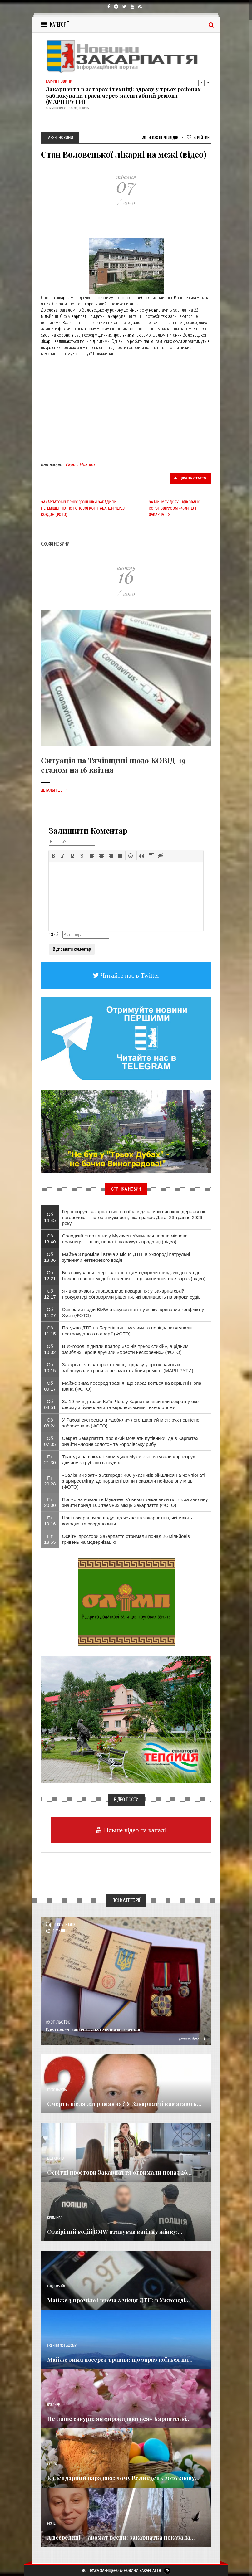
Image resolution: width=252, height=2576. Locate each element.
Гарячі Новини (80, 464)
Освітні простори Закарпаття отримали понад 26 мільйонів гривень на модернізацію (126, 1539)
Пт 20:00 (50, 1502)
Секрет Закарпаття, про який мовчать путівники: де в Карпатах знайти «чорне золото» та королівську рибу (130, 1441)
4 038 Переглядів (160, 137)
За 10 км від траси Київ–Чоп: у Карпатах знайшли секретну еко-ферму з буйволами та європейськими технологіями (131, 1404)
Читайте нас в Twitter (129, 975)
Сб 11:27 (50, 1312)
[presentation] (54, 855)
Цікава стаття (190, 478)
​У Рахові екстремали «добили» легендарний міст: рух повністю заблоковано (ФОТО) (131, 1422)
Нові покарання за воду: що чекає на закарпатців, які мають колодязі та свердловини (127, 1520)
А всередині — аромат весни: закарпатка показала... (121, 2537)
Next (208, 83)
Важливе (53, 2405)
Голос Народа (57, 2090)
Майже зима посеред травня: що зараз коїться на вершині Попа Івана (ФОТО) (131, 1386)
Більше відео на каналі (133, 1830)
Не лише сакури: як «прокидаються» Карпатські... (119, 2419)
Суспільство (58, 2022)
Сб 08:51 (50, 1404)
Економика (55, 2158)
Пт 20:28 (50, 1480)
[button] (53, 855)
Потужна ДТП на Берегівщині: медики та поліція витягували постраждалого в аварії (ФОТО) (127, 1330)
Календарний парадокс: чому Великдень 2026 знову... (123, 2478)
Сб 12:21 (50, 1275)
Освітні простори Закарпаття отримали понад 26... (119, 2172)
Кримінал (54, 2217)
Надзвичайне (57, 2286)
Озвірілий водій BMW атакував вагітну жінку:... (114, 2231)
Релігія (52, 2464)
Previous (201, 83)
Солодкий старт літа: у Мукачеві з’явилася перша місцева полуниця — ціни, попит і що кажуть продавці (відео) (125, 1238)
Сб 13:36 (50, 1257)
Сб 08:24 (50, 1422)
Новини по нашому (61, 2345)
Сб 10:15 (50, 1367)
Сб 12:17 (50, 1294)
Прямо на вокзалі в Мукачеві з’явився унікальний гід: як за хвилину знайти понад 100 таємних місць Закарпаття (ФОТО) (135, 1502)
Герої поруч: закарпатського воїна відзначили (93, 2029)
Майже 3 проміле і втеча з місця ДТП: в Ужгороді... (118, 2300)
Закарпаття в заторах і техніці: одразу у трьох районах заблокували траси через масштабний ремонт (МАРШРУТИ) (123, 95)
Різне (51, 2523)
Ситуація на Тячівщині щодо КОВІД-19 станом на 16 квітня (113, 765)
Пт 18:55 (50, 1539)
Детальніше (54, 790)
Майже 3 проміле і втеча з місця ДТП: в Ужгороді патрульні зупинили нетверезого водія (126, 1257)
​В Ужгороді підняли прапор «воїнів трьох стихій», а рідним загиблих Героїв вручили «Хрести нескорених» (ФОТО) (125, 1349)
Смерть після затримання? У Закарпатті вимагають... (124, 2103)
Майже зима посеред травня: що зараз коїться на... (120, 2359)
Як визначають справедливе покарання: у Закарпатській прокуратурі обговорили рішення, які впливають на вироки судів (131, 1294)
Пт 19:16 (50, 1520)
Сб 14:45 (50, 1217)
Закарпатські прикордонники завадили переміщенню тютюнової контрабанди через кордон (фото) (83, 508)
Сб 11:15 (50, 1330)
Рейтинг (199, 137)
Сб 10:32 (50, 1349)
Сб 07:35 (50, 1441)
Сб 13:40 (50, 1238)
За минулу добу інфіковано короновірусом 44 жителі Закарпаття (174, 508)
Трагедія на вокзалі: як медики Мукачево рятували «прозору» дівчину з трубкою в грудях (128, 1459)
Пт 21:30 (50, 1459)
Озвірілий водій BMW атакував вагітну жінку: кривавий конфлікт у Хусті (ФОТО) (133, 1312)
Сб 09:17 (50, 1386)
